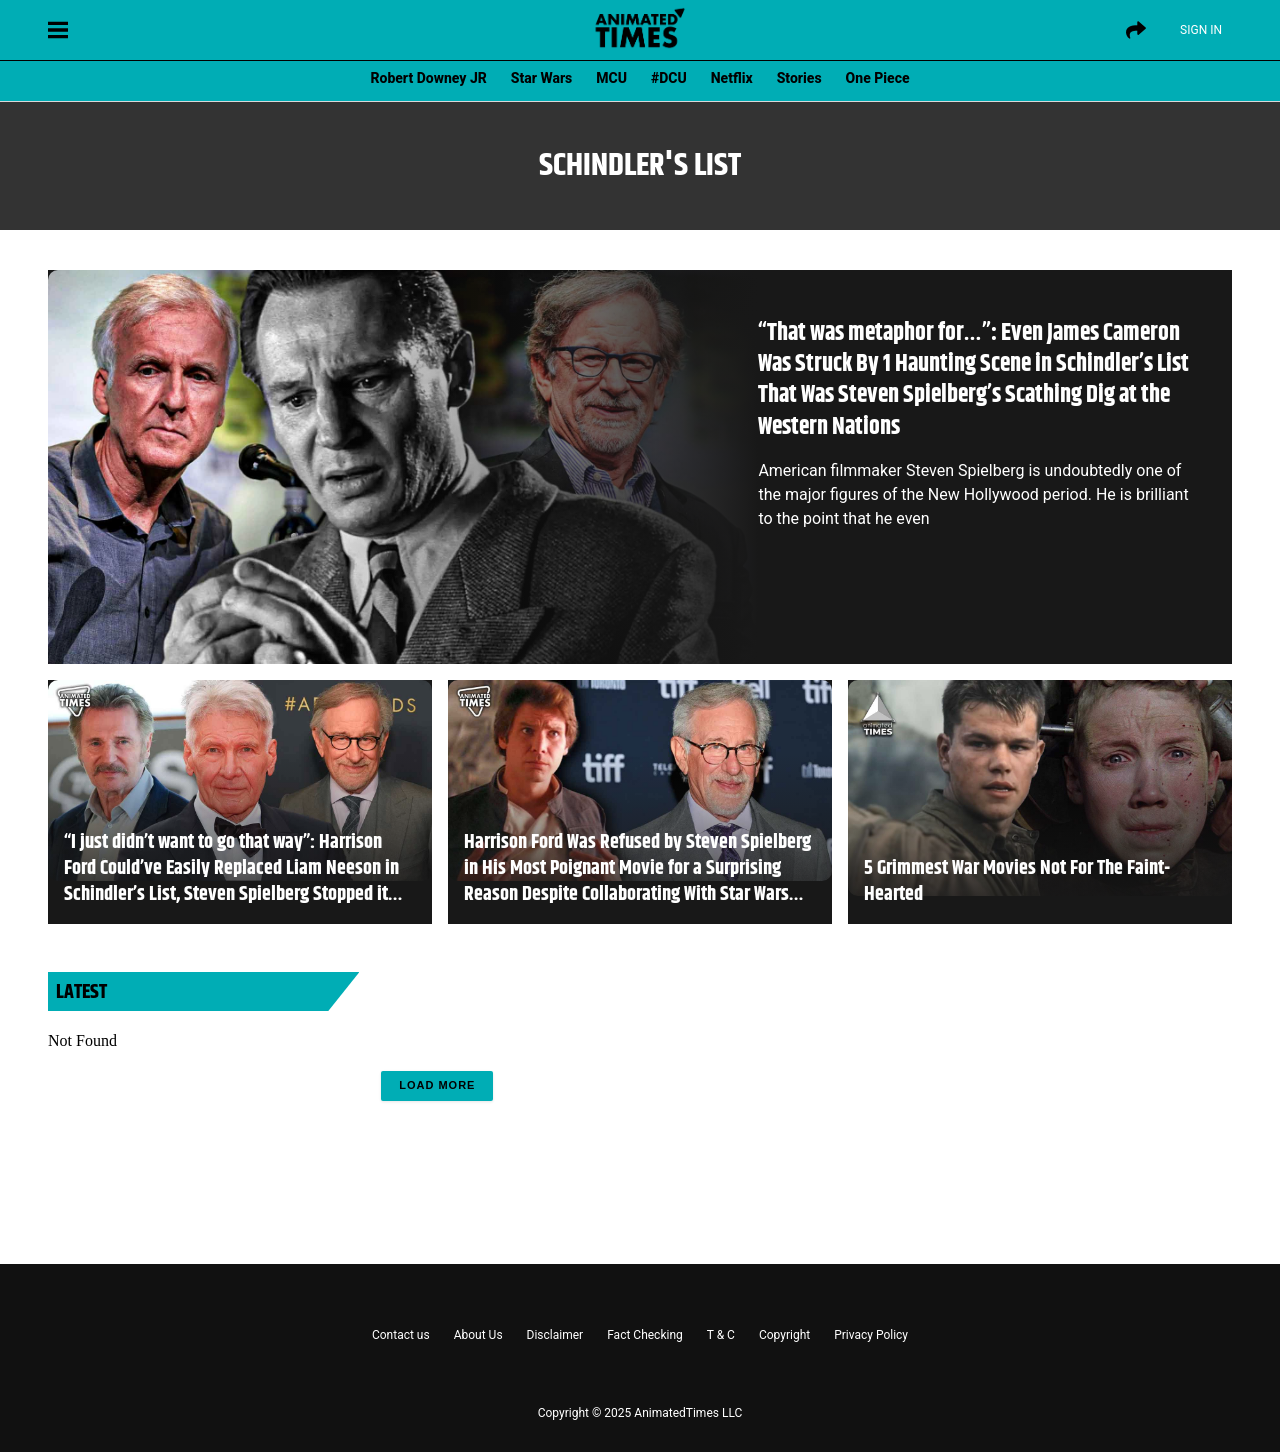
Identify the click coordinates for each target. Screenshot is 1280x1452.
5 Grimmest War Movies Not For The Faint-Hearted (1017, 882)
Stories (799, 78)
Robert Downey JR (428, 78)
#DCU (669, 78)
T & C (721, 1335)
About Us (478, 1335)
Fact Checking (645, 1335)
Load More (437, 1085)
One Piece (878, 78)
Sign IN (1201, 30)
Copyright (784, 1335)
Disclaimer (555, 1335)
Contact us (401, 1335)
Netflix (732, 78)
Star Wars (541, 78)
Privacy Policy (871, 1335)
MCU (611, 78)
